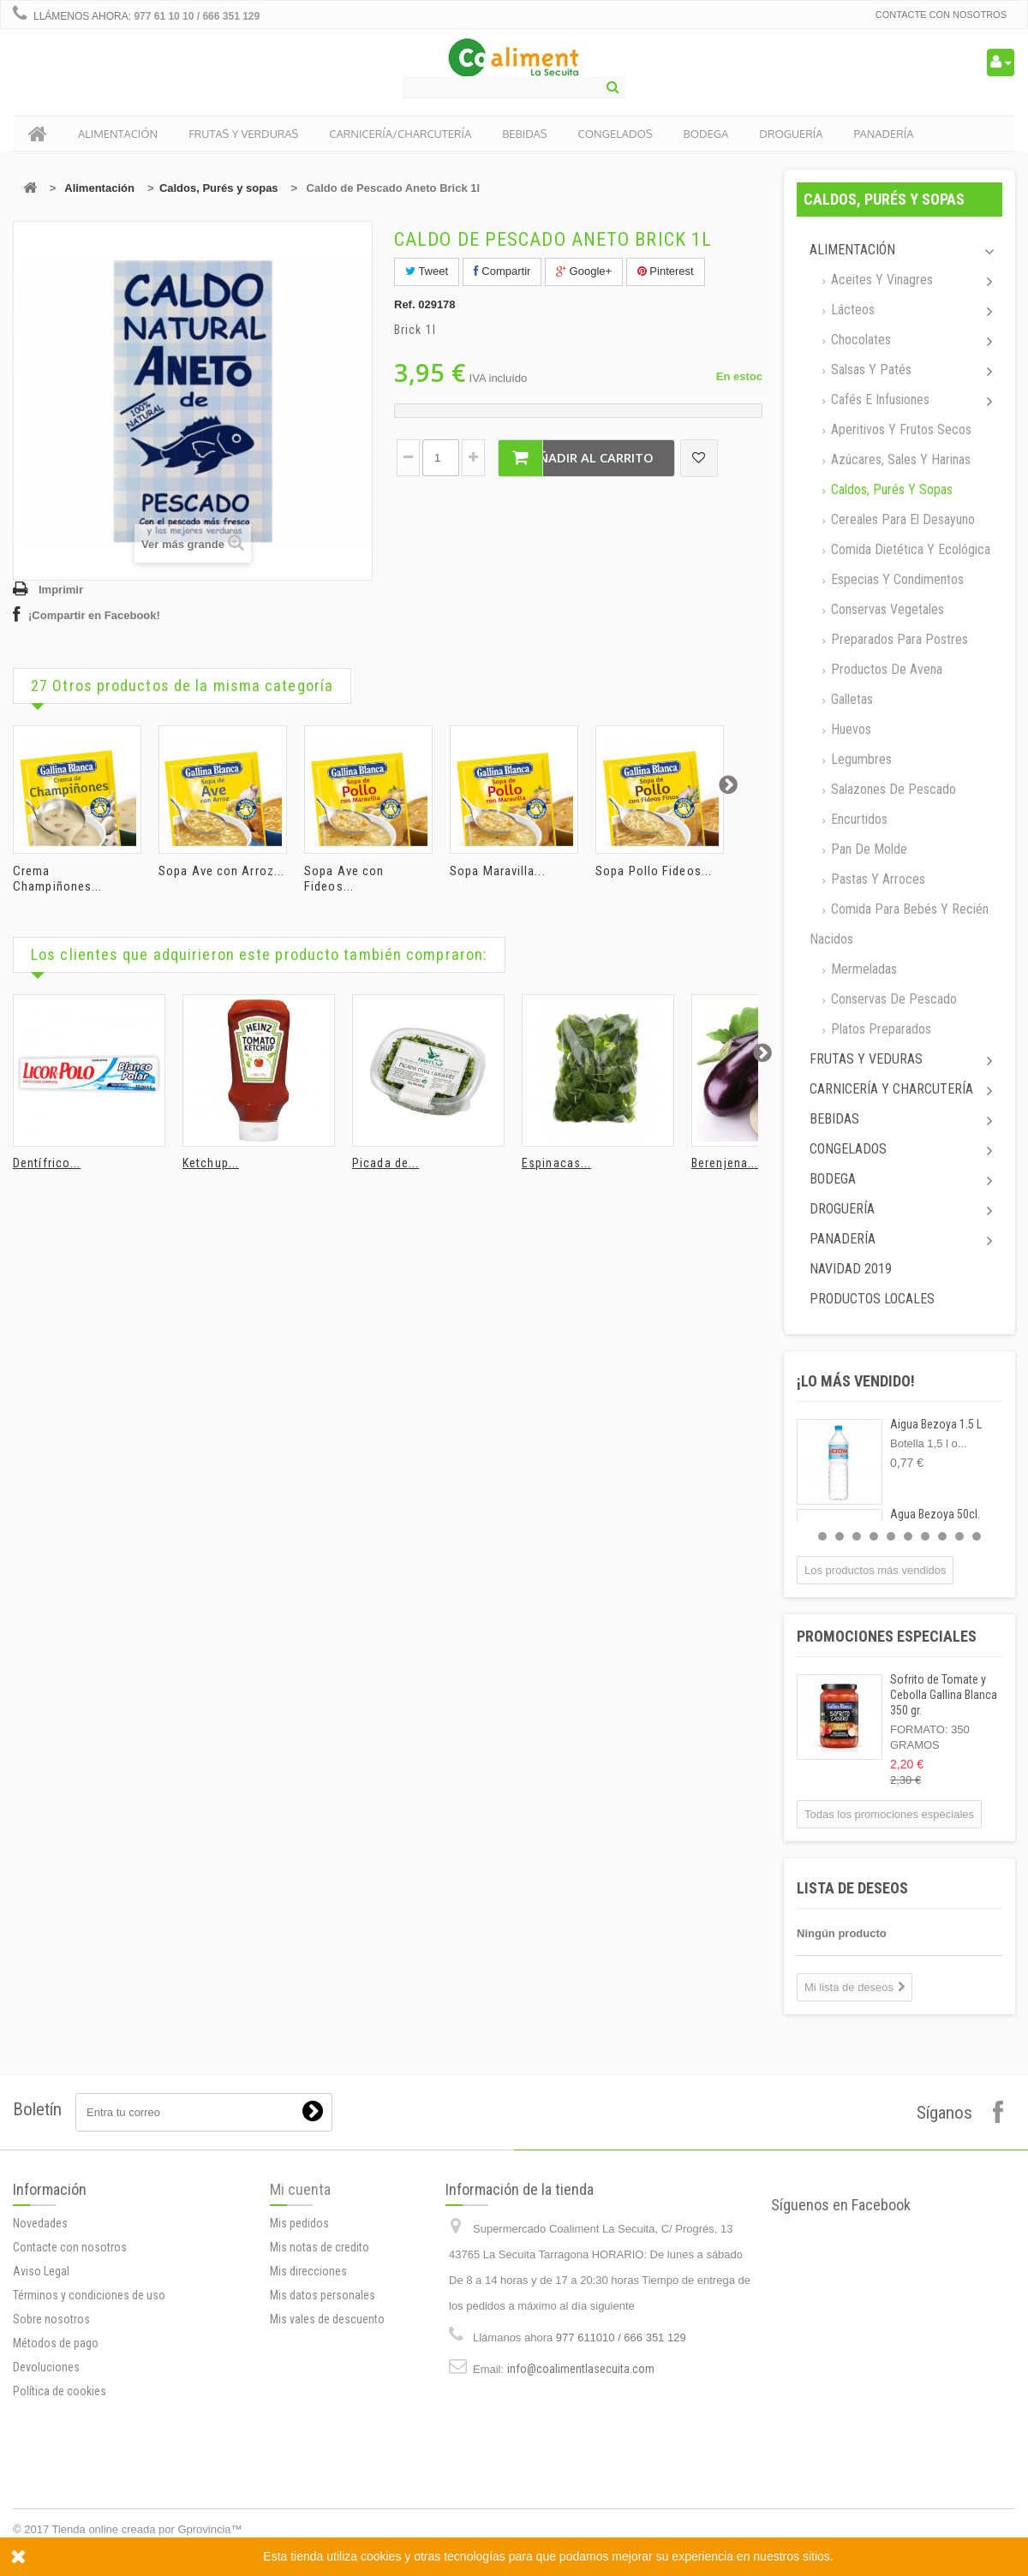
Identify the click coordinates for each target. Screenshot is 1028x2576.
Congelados (848, 1149)
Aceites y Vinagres (880, 279)
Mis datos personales (322, 2295)
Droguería (842, 1209)
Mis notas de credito (319, 2247)
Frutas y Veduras (866, 1059)
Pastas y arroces (876, 879)
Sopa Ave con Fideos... (344, 878)
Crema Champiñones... (57, 878)
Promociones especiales (887, 1636)
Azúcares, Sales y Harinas (899, 459)
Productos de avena (885, 669)
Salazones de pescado (892, 789)
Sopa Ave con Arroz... (221, 871)
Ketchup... (210, 1163)
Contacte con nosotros (941, 14)
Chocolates (859, 339)
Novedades (40, 2223)
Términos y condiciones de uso (89, 2295)
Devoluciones (46, 2367)
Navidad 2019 (851, 1269)
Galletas (850, 699)
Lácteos (851, 309)
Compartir (502, 271)
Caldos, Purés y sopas (218, 188)
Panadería (843, 1239)
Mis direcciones (308, 2271)
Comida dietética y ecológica (909, 549)
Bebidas (834, 1119)
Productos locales (872, 1299)
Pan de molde (867, 849)
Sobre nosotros (51, 2319)
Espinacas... (556, 1163)
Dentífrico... (47, 1163)
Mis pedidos (299, 2223)
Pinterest (665, 271)
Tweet (426, 271)
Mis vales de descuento (327, 2319)
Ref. (404, 304)
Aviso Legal (41, 2271)
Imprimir (61, 589)
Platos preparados (879, 1029)
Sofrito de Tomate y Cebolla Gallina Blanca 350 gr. (943, 1695)
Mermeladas (862, 969)
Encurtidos (858, 819)
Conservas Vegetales (886, 609)
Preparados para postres (898, 639)
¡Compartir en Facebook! (94, 615)
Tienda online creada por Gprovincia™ (147, 2529)
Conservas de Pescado (892, 999)
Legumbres (860, 759)
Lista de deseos (852, 1888)
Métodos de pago (56, 2343)
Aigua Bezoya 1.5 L (936, 1424)
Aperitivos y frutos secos (899, 429)
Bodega (833, 1179)
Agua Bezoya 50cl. (935, 1514)
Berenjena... (724, 1163)
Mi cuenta (300, 2189)
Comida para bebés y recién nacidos (899, 924)
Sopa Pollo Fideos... (653, 871)
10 (976, 1536)
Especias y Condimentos (896, 579)
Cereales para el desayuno (901, 519)
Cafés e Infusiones (878, 399)
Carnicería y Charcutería (891, 1089)
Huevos (849, 729)
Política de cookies (59, 2391)
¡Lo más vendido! (856, 1381)
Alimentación (99, 188)
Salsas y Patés (869, 369)
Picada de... (385, 1163)
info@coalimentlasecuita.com (580, 2369)
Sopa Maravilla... (498, 871)
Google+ (584, 271)
